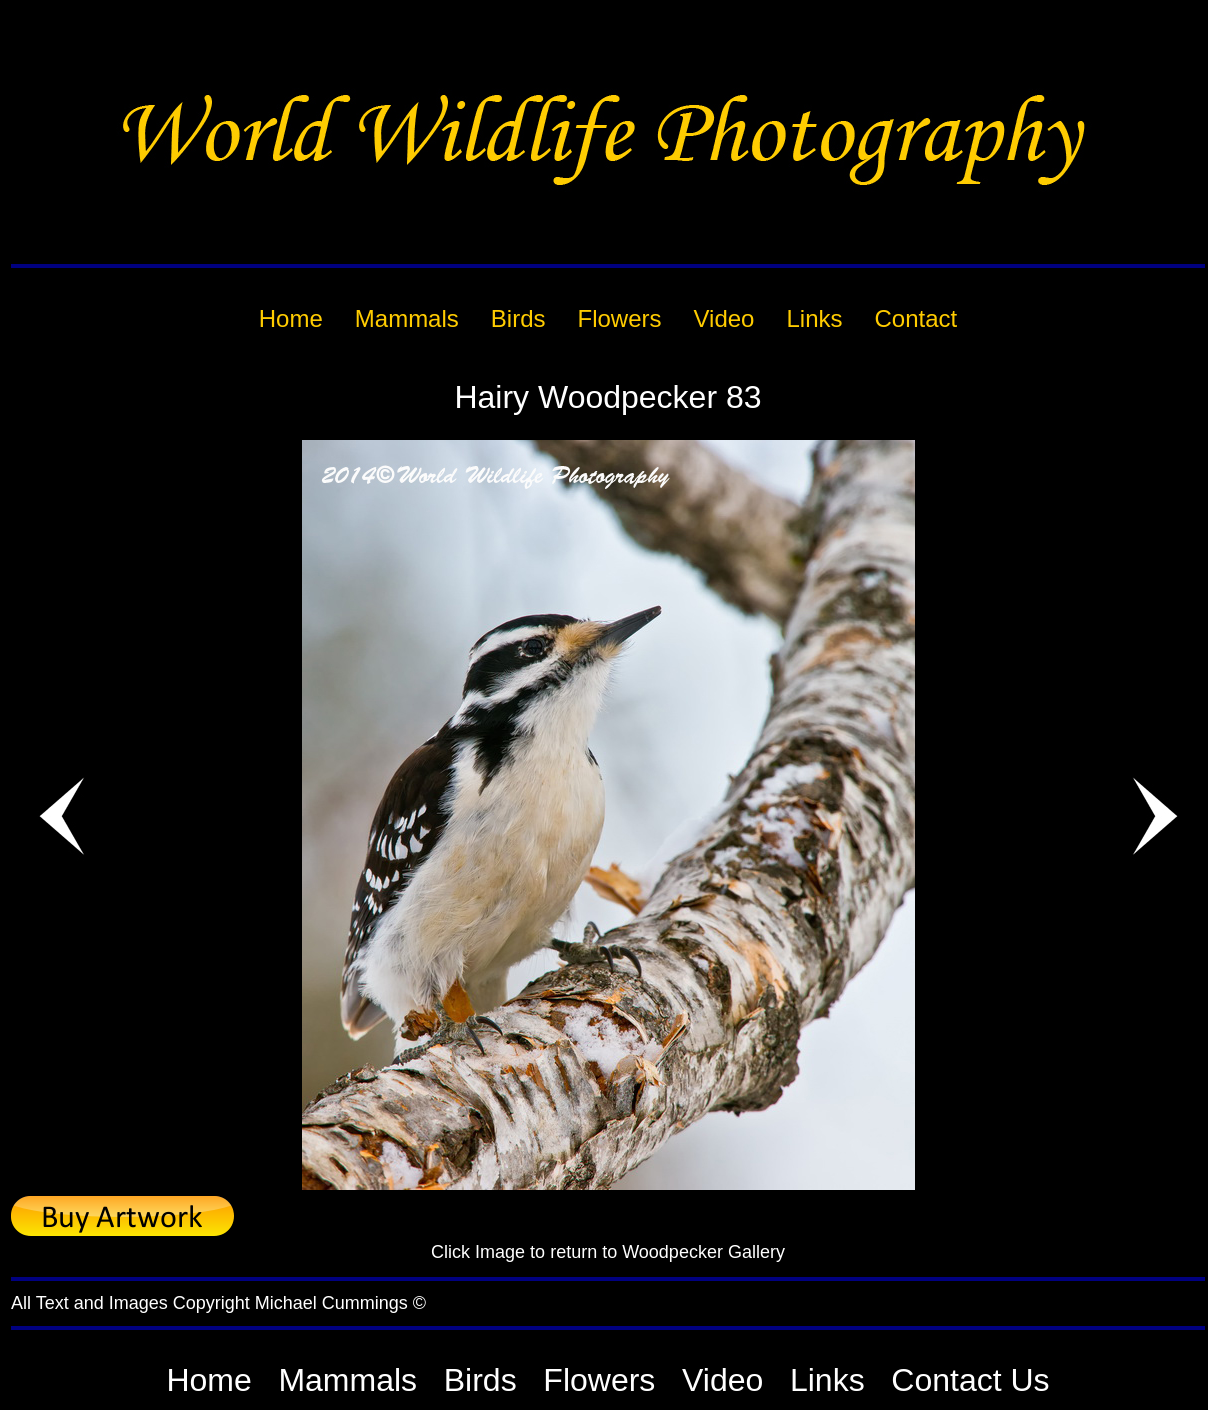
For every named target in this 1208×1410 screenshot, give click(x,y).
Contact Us (970, 1380)
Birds (480, 1380)
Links (827, 1380)
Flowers (599, 1380)
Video (722, 1380)
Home (208, 1380)
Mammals (347, 1380)
